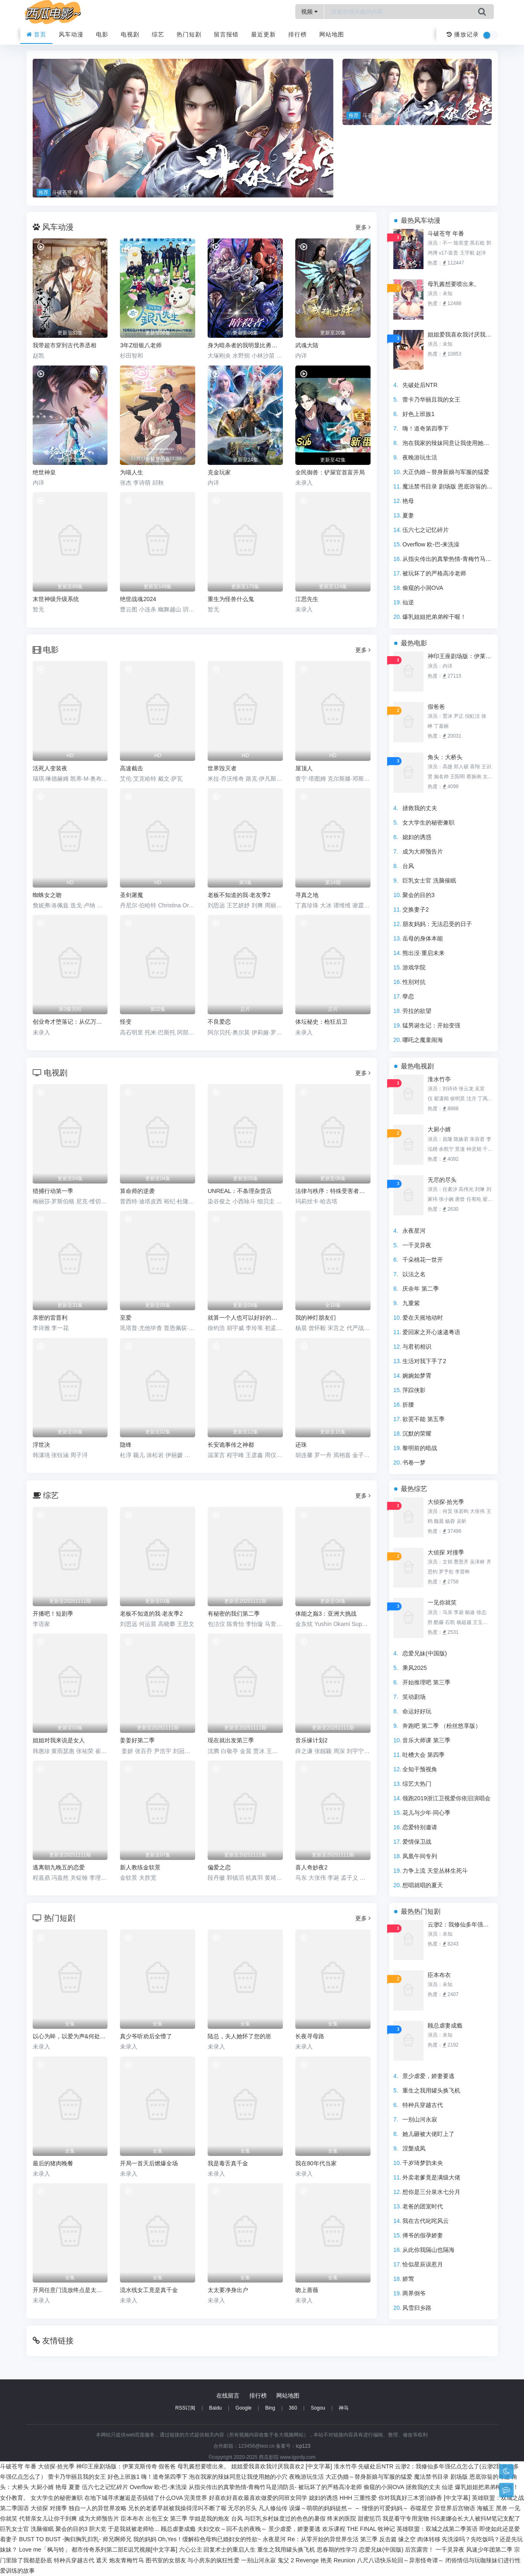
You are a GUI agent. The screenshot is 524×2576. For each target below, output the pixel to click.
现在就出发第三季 (231, 1740)
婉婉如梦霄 (416, 1375)
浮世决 (41, 1444)
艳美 (326, 2560)
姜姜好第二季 (137, 1740)
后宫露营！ (419, 2549)
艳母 (408, 501)
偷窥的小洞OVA (422, 587)
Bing (270, 2408)
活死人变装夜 (50, 768)
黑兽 (501, 2508)
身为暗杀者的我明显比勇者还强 (245, 345)
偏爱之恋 (219, 1867)
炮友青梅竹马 (126, 2560)
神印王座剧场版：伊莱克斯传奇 (461, 656)
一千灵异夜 (416, 1245)
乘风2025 (414, 1667)
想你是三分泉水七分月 (431, 2192)
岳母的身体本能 (422, 938)
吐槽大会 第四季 (423, 1754)
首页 (36, 34)
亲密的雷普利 (50, 1317)
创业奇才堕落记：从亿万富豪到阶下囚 (70, 1021)
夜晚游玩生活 (419, 457)
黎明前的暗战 (419, 1448)
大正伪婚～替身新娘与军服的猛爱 (445, 472)
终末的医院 (341, 2518)
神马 (344, 2408)
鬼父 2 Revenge (298, 2560)
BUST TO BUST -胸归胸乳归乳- (60, 2539)
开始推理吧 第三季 (426, 1682)
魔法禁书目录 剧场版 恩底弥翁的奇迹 (450, 486)
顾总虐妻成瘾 (445, 2025)
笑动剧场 (414, 1696)
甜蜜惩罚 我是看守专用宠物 (393, 2518)
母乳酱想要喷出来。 (454, 284)
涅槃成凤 (414, 2148)
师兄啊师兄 (117, 2539)
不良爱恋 (219, 1021)
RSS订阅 (185, 2408)
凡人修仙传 (272, 2508)
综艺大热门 (416, 1783)
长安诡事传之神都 (231, 1444)
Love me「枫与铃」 (44, 2549)
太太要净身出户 (228, 2290)
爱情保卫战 (416, 1841)
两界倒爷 (414, 2293)
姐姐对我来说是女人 (59, 1740)
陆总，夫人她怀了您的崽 (239, 2036)
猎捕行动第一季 (53, 1191)
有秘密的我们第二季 (234, 1613)
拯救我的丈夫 (419, 808)
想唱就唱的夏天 (422, 1885)
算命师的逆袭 (137, 1191)
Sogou (318, 2408)
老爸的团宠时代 (422, 2206)
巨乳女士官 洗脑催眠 (429, 880)
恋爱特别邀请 (419, 1827)
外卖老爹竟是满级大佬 (431, 2177)
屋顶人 (304, 768)
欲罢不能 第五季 (423, 1419)
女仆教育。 (14, 2497)
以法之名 (414, 1274)
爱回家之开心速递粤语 (431, 1332)
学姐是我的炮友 (209, 2518)
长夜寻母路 (309, 2036)
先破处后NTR (420, 385)
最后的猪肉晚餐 (53, 2163)
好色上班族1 (418, 414)
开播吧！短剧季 (53, 1613)
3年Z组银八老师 (140, 345)
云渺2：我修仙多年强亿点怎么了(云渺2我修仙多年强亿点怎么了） (461, 1924)
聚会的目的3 (418, 895)
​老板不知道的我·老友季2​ (239, 895)
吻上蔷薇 (306, 2290)
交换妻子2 (415, 909)
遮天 (102, 2560)
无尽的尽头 (442, 1179)
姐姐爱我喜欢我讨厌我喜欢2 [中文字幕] (461, 334)
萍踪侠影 (414, 1390)
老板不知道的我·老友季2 (151, 1613)
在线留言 (227, 2395)
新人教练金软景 (140, 1867)
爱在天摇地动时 (422, 1317)
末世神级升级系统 (56, 599)
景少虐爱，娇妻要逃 (428, 2076)
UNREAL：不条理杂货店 (240, 1191)
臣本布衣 (439, 1975)
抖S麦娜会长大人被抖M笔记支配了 (475, 2518)
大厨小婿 (439, 1129)
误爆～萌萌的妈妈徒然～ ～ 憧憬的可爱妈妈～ (348, 2508)
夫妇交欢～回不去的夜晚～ (232, 2528)
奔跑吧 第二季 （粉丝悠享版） (441, 1725)
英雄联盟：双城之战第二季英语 (437, 2528)
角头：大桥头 (445, 757)
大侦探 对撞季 (446, 1552)
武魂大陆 (306, 345)
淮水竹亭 (439, 1079)
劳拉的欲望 (416, 1011)
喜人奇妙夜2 (311, 1867)
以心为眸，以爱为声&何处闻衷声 (70, 2036)
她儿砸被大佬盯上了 (428, 2134)
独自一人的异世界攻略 (98, 2508)
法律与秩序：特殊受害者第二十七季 (333, 1191)
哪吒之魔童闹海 (422, 1040)
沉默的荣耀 (416, 1433)
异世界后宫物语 (455, 2508)
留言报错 (226, 34)
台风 (408, 866)
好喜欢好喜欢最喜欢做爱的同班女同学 (258, 2497)
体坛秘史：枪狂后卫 (321, 1021)
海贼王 (485, 2508)
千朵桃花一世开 (422, 1259)
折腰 (408, 1404)
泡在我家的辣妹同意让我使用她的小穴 (451, 443)
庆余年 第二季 (420, 1288)
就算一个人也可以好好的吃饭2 (245, 1317)
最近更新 (263, 34)
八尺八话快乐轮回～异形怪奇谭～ (400, 2560)
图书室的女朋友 (166, 2560)
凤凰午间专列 (419, 1856)
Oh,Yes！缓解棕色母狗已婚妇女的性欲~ (209, 2539)
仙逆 (408, 602)
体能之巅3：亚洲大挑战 (326, 1613)
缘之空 (407, 2539)
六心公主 (190, 2549)
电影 (102, 34)
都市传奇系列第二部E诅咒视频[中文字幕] (124, 2549)
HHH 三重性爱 (358, 2497)
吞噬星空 (421, 2508)
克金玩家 (219, 472)
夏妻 (408, 515)
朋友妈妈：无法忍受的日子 (437, 924)
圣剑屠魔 (131, 895)
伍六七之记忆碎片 (425, 530)
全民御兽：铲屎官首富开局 (330, 472)
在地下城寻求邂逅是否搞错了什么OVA (133, 2497)
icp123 (303, 2446)
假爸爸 (436, 706)
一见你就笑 (442, 1602)
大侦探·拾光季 (446, 1501)
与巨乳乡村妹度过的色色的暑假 (284, 2518)
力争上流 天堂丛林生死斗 (435, 1870)
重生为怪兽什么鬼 (231, 599)
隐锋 (126, 1444)
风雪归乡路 (416, 2307)
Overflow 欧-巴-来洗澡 (430, 544)
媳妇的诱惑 (416, 837)
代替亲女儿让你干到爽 (48, 2518)
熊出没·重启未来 (423, 953)
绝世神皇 (44, 472)
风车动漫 (71, 34)
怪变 (126, 1021)
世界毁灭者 (222, 768)
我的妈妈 (144, 2539)
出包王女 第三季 (167, 2518)
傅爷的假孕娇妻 (422, 2235)
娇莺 (408, 2278)
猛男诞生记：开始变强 (431, 1025)
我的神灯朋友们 (315, 1317)
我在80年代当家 (316, 2163)
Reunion (344, 2560)
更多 (363, 227)
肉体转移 (428, 2539)
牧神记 (386, 2528)
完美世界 (195, 2497)
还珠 (301, 1444)
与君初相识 (416, 1346)
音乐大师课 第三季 (426, 1740)
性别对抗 (414, 982)
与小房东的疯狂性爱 (213, 2560)
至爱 (126, 1317)
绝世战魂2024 (138, 599)
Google (243, 2408)
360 (293, 2408)
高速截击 (131, 768)
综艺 (158, 34)
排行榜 (297, 34)
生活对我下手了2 (424, 1361)
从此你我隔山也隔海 (428, 2249)
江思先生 (306, 599)
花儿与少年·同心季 (426, 1812)
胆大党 (97, 2528)
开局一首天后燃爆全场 (149, 2163)
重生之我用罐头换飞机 (431, 2090)
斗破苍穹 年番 (446, 233)
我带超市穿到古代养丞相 (64, 345)
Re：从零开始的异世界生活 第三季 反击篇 (342, 2539)
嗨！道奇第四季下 (425, 428)
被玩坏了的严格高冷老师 (434, 573)
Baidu (215, 2408)
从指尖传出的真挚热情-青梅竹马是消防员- (456, 559)
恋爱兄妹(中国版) (424, 1653)
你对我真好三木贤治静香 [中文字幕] (424, 2497)
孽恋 (408, 996)
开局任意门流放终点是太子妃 (70, 2290)
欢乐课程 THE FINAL (349, 2528)
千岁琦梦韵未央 (422, 2163)
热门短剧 (189, 34)
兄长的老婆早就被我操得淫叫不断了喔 (177, 2508)
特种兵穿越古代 (422, 2105)
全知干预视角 (419, 1769)
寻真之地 (306, 895)
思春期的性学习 (337, 2549)
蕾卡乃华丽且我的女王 (431, 399)
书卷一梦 (414, 1462)
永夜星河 (414, 1230)
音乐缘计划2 (311, 1740)
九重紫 (411, 1303)
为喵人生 (131, 472)
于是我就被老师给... (133, 2528)
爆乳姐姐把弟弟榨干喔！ (434, 616)
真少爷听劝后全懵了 (146, 2036)
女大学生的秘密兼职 (428, 822)
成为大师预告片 (422, 851)
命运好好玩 (416, 1711)
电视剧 (130, 34)
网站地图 (331, 34)
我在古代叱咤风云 (425, 2221)
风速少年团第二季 (489, 2549)
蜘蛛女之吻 (47, 895)
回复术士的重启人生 (229, 2549)
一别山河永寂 (419, 2119)
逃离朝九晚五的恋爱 (59, 1867)
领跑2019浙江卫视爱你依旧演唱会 (446, 1798)
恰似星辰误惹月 (422, 2264)
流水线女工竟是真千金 (149, 2290)
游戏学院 (414, 967)
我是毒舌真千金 (228, 2163)
